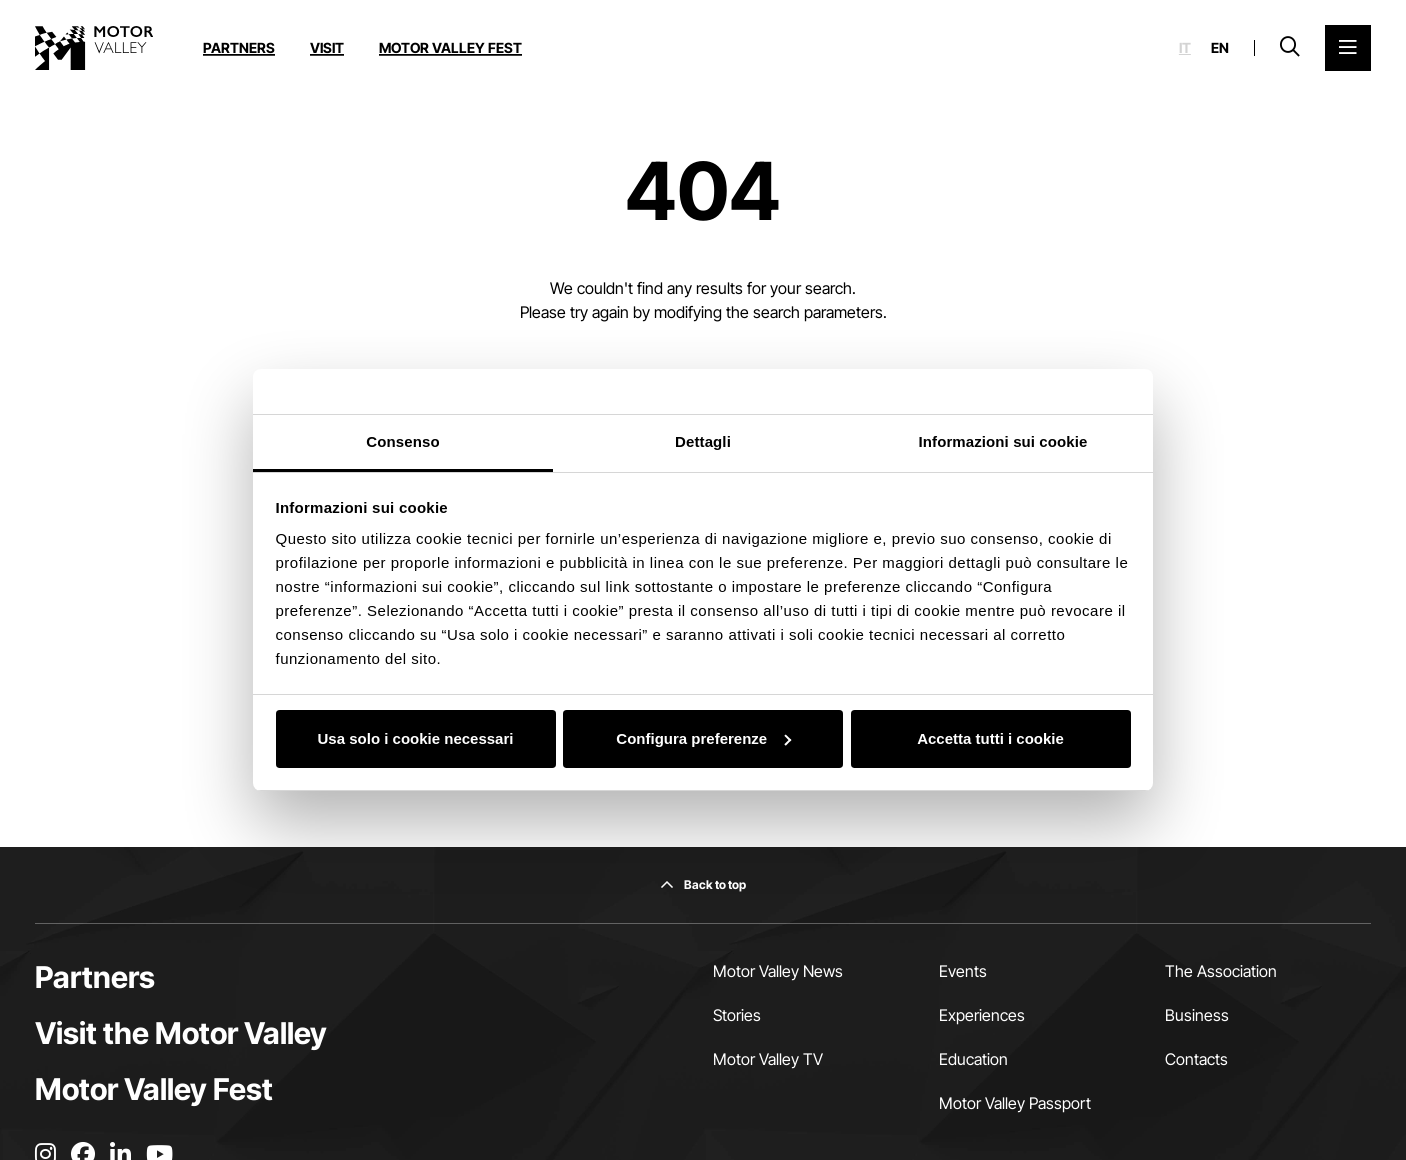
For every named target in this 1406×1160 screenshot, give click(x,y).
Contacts (1196, 1059)
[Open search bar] (1290, 48)
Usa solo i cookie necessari (416, 738)
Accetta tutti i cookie (990, 738)
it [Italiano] (1185, 48)
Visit (327, 47)
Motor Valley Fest (450, 47)
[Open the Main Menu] (1348, 48)
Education (973, 1059)
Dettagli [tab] (703, 441)
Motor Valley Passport (1015, 1103)
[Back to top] (703, 885)
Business (1197, 1015)
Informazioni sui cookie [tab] (1003, 441)
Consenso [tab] (402, 441)
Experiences (982, 1015)
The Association (1221, 971)
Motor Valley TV (768, 1059)
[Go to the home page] (94, 48)
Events (963, 971)
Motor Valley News (778, 971)
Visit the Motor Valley (181, 1033)
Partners (239, 47)
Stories (737, 1015)
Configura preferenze (703, 738)
